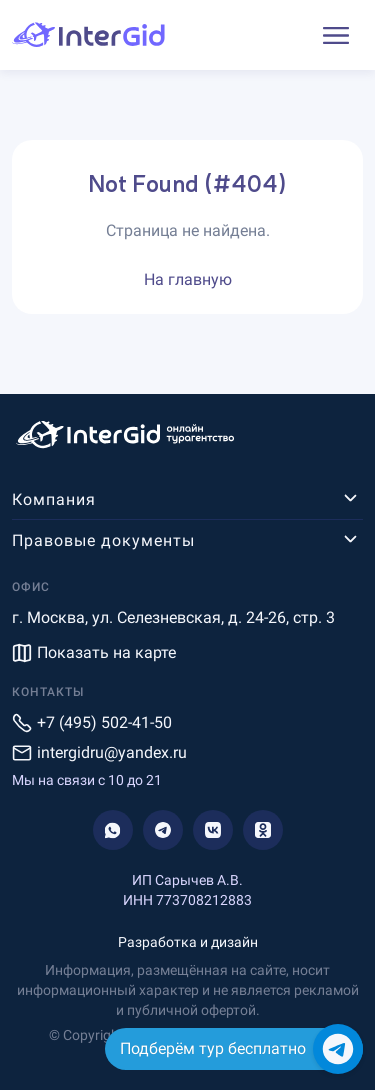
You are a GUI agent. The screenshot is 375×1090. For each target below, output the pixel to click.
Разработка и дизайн (188, 942)
